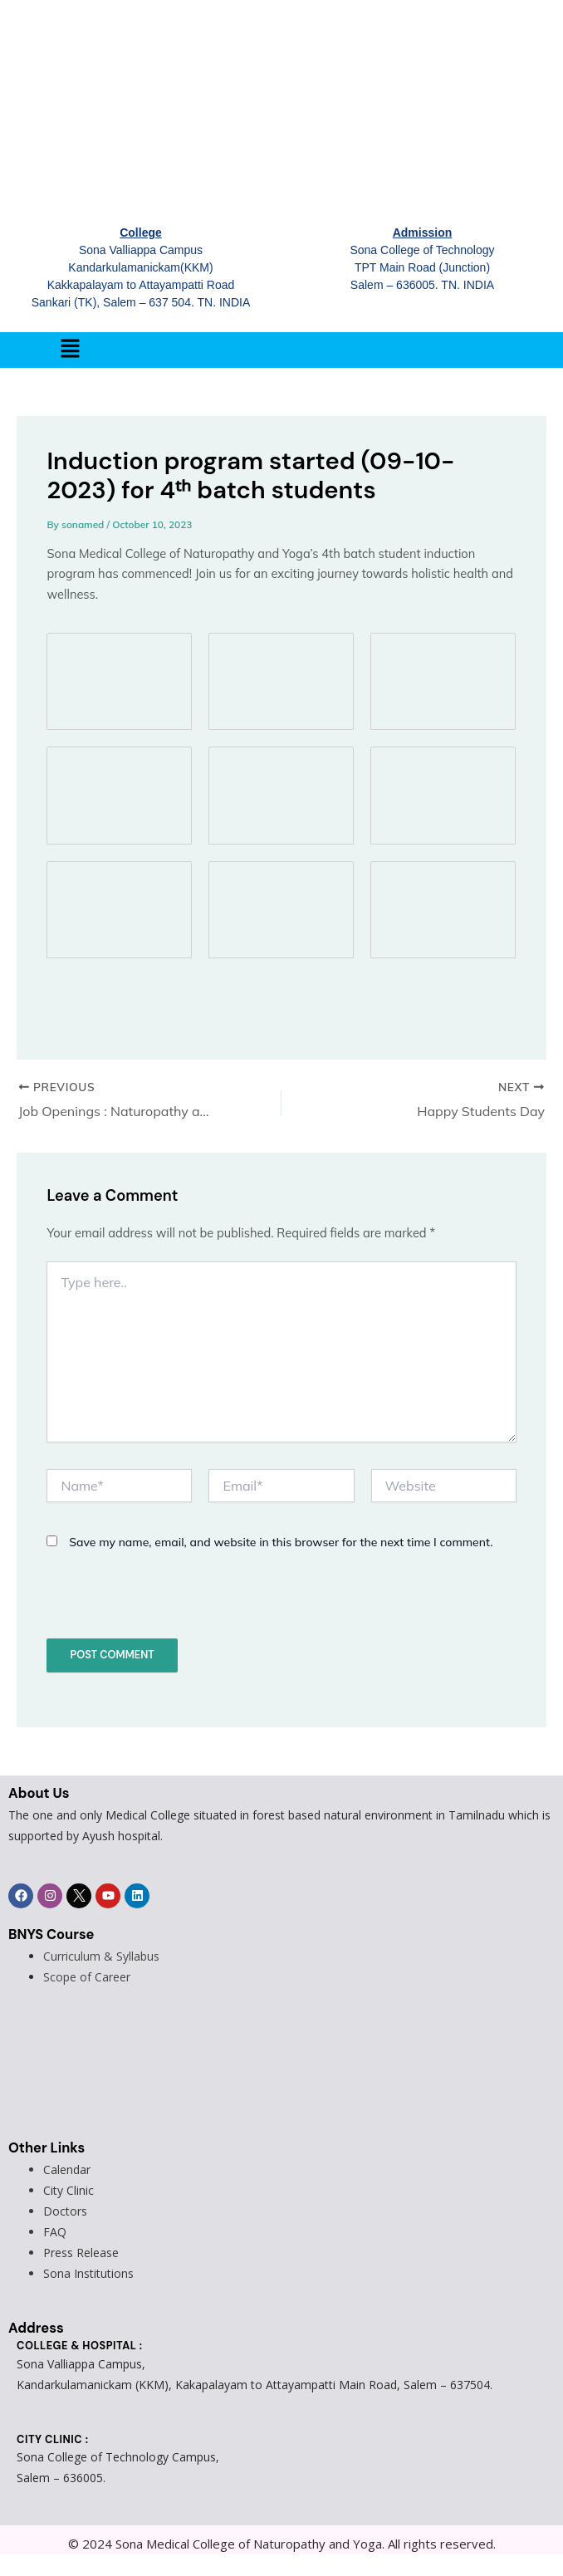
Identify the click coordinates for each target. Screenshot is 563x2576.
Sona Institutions (88, 2273)
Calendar (67, 2169)
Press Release (81, 2252)
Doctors (65, 2211)
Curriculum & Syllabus (101, 1956)
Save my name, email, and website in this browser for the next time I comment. (280, 1542)
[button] (70, 350)
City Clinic (68, 2190)
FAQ (54, 2232)
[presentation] (160, 1603)
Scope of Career (86, 1977)
